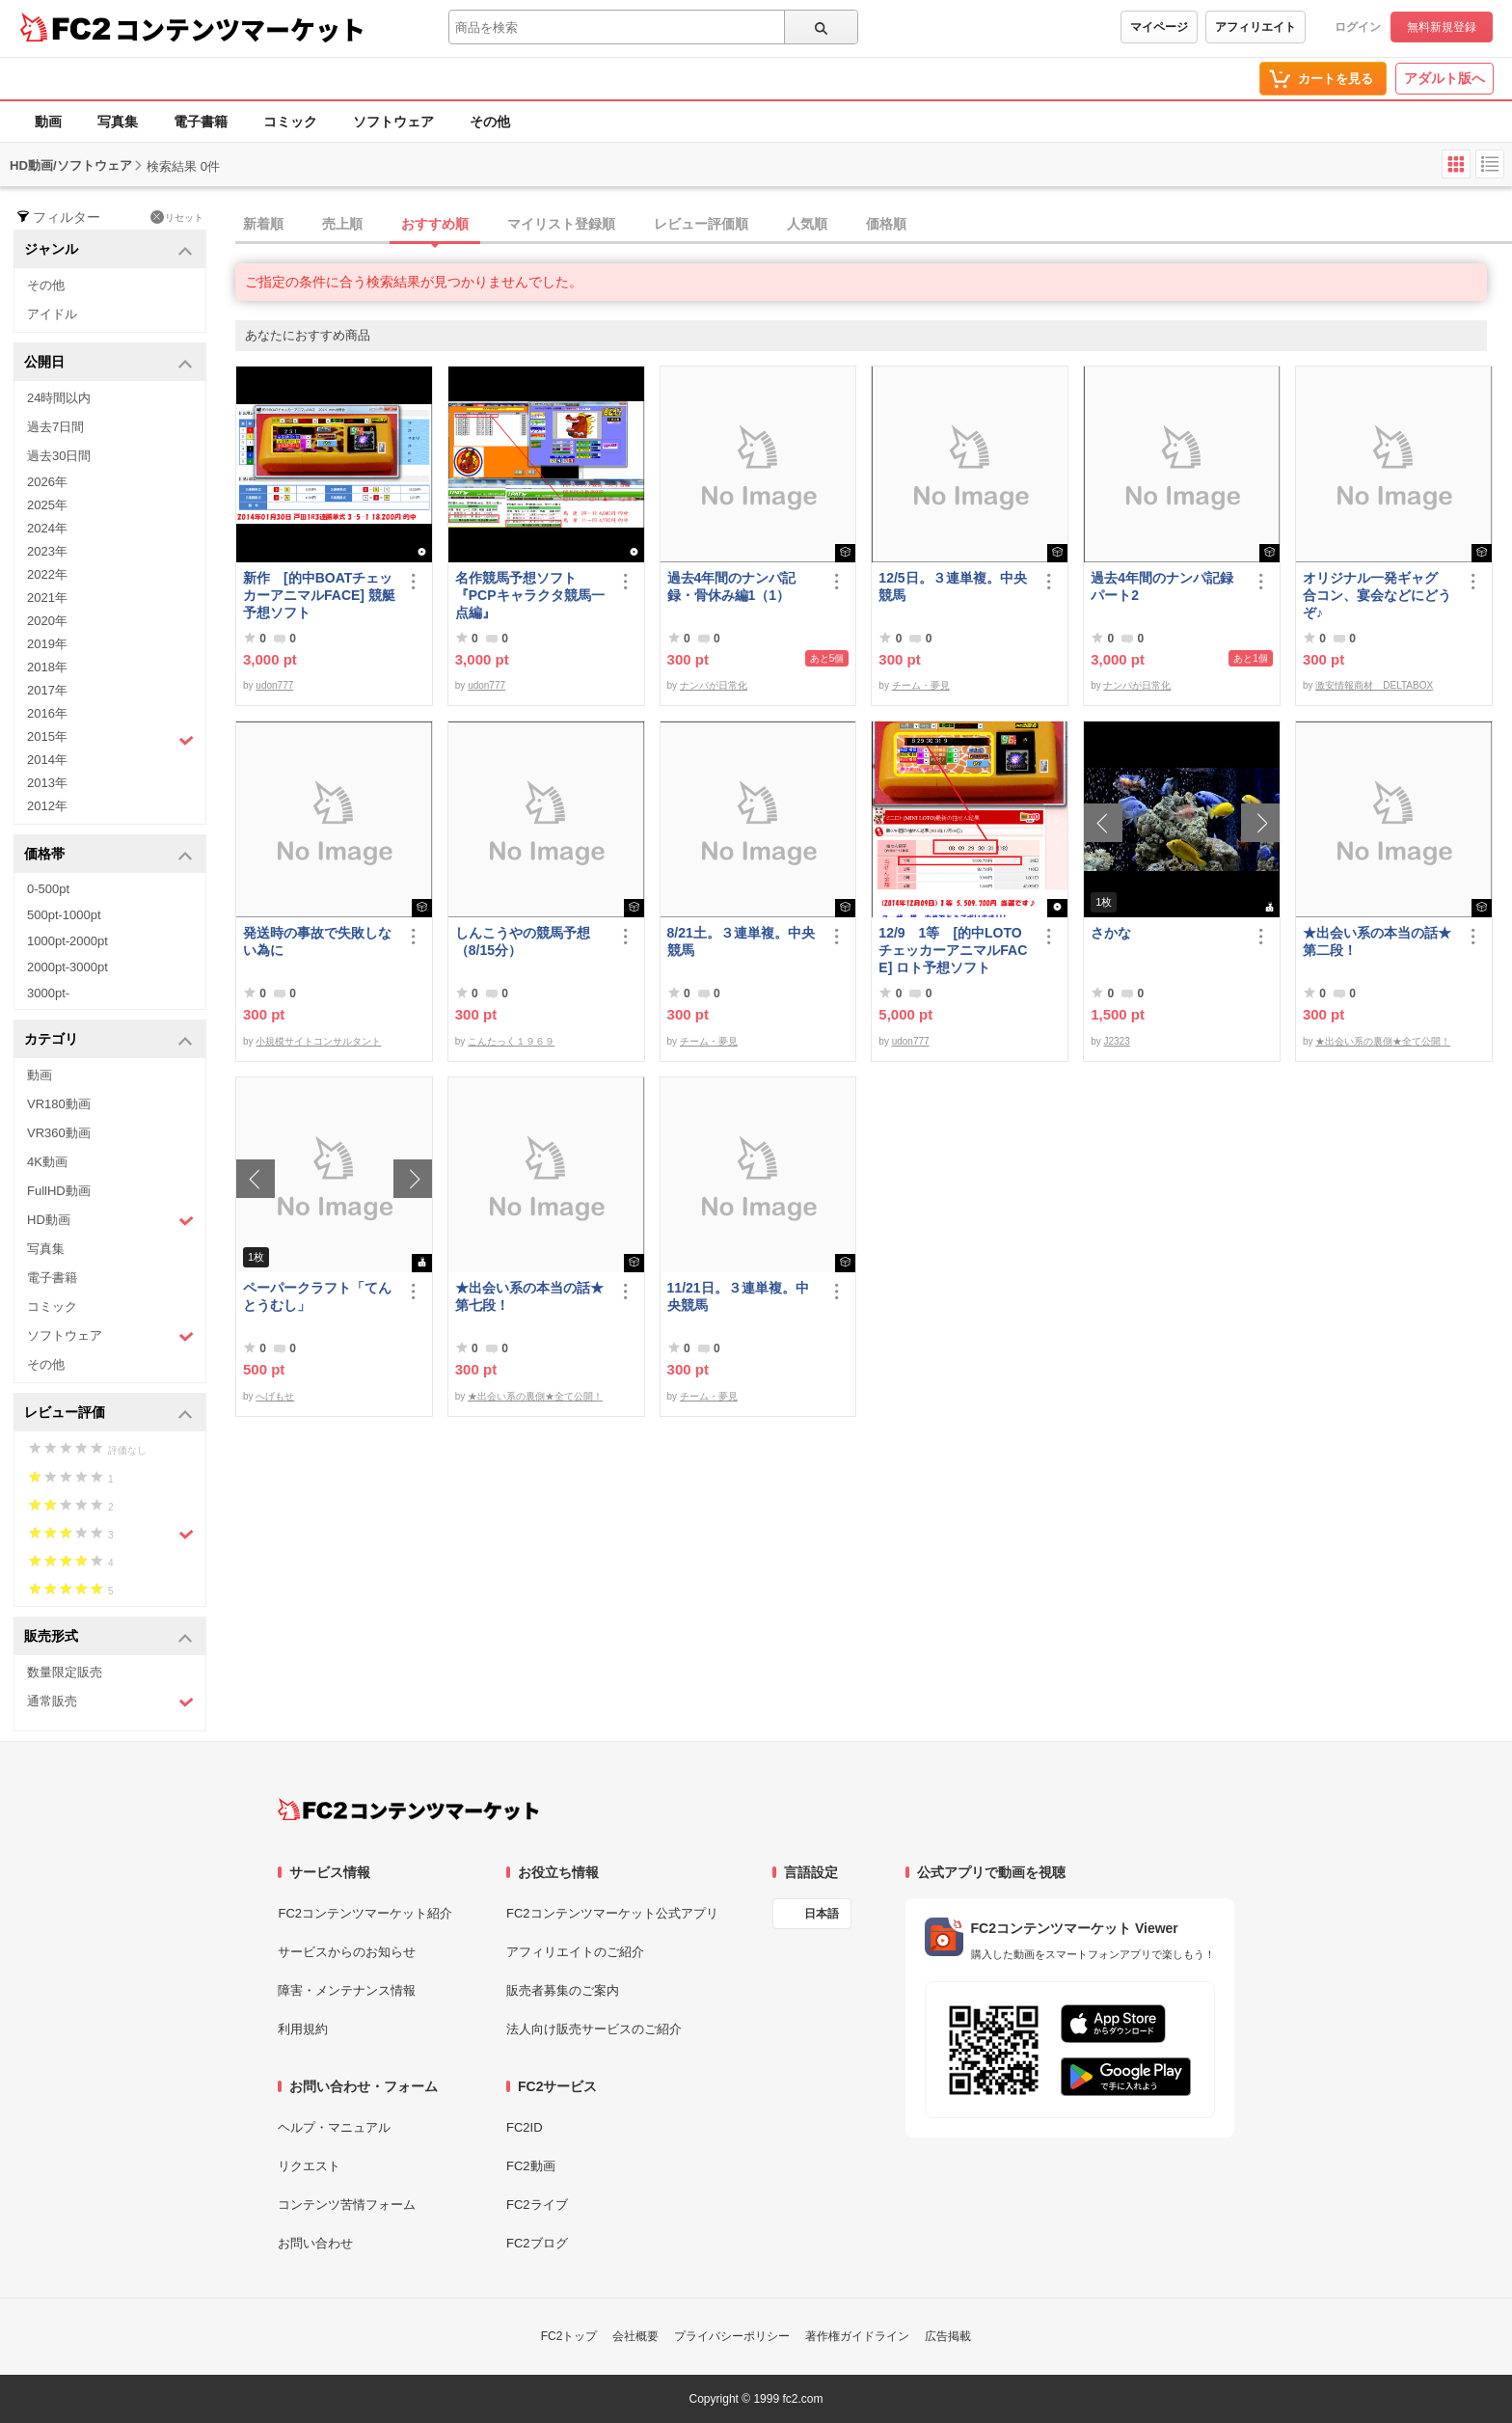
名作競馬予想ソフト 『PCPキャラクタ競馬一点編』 (530, 595)
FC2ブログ (537, 2243)
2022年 (47, 574)
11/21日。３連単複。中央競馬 (738, 1296)
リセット (176, 217)
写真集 (117, 121)
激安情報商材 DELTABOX (1374, 685)
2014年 (47, 759)
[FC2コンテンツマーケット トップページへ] (408, 1809)
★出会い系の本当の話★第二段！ (1377, 941)
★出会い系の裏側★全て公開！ (1382, 1041)
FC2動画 (530, 2166)
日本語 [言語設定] (821, 1913)
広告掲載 (948, 2336)
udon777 (274, 685)
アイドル (52, 314)
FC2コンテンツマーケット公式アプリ (612, 1913)
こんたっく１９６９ (511, 1041)
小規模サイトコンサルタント (318, 1041)
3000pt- (48, 993)
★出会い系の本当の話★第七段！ (529, 1296)
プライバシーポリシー (732, 2336)
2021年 (47, 597)
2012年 (47, 806)
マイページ (1159, 27)
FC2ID (524, 2127)
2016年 (47, 713)
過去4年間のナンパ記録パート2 (1162, 586)
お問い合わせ (315, 2243)
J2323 (1116, 1041)
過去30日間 (59, 456)
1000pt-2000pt (67, 941)
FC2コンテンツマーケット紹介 (365, 1913)
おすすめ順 (435, 223)
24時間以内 (59, 398)
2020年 (47, 620)
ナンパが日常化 (713, 685)
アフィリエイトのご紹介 (575, 1952)
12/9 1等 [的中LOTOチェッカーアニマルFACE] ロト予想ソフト (952, 950)
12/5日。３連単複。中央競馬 (952, 586)
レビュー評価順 (701, 223)
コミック (290, 121)
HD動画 (110, 1220)
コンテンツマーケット (240, 29)
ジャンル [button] (108, 250)
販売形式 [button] (108, 1637)
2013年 (47, 783)
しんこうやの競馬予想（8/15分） (522, 941)
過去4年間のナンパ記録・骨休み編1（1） (731, 586)
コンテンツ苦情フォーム (347, 2204)
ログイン (1358, 27)
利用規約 (303, 2029)
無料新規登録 (1441, 27)
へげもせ (275, 1396)
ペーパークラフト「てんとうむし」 (317, 1296)
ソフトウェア (393, 121)
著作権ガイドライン (857, 2336)
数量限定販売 (64, 1672)
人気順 (807, 223)
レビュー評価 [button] (108, 1413)
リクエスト (309, 2166)
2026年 (47, 482)
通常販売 (110, 1702)
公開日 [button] (108, 363)
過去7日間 (55, 427)
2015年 (110, 739)
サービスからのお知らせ (347, 1952)
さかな (1111, 932)
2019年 (47, 644)
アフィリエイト (1255, 27)
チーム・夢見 (921, 685)
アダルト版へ (1444, 78)
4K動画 (47, 1162)
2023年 (47, 551)
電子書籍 (201, 121)
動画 (48, 121)
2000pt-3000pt (67, 967)
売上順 (342, 223)
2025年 (47, 505)
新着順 (263, 223)
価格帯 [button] (108, 855)
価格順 (886, 223)
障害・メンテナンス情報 (347, 1990)
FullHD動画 (59, 1191)
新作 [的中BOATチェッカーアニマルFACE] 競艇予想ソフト (319, 595)
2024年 (47, 528)
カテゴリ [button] (108, 1040)
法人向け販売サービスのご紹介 (594, 2029)
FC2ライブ (537, 2204)
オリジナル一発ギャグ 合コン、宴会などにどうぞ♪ (1377, 595)
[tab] (873, 224)
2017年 (47, 690)
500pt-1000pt (64, 915)
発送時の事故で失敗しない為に (317, 941)
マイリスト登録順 (561, 223)
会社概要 (635, 2336)
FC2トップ (569, 2336)
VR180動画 (59, 1104)
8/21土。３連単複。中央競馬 (741, 941)
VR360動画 (59, 1133)
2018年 (47, 667)
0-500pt (48, 889)
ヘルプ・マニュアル (334, 2127)
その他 (490, 121)
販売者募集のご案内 (562, 1990)
